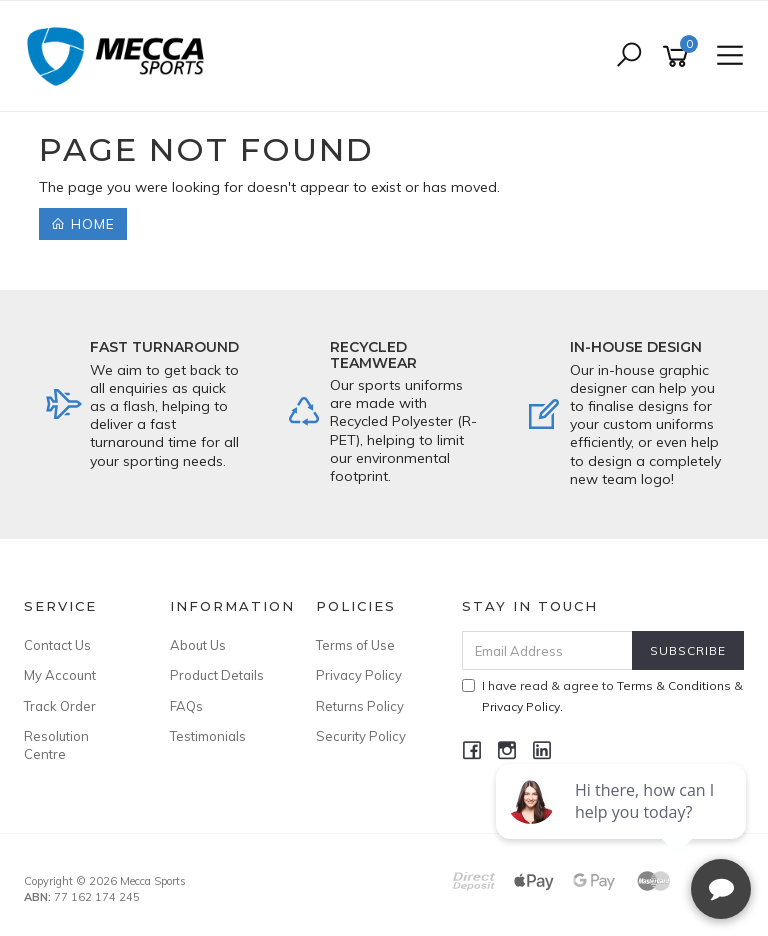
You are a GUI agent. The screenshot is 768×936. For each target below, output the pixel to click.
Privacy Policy (359, 675)
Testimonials (208, 736)
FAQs (186, 706)
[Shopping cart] (679, 56)
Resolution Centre (56, 745)
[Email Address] (548, 650)
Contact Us (57, 645)
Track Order (60, 706)
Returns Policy (360, 706)
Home (83, 224)
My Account (60, 675)
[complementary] (623, 826)
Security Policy (361, 736)
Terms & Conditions (674, 685)
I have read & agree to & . (602, 696)
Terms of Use (355, 645)
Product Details (217, 675)
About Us (198, 645)
